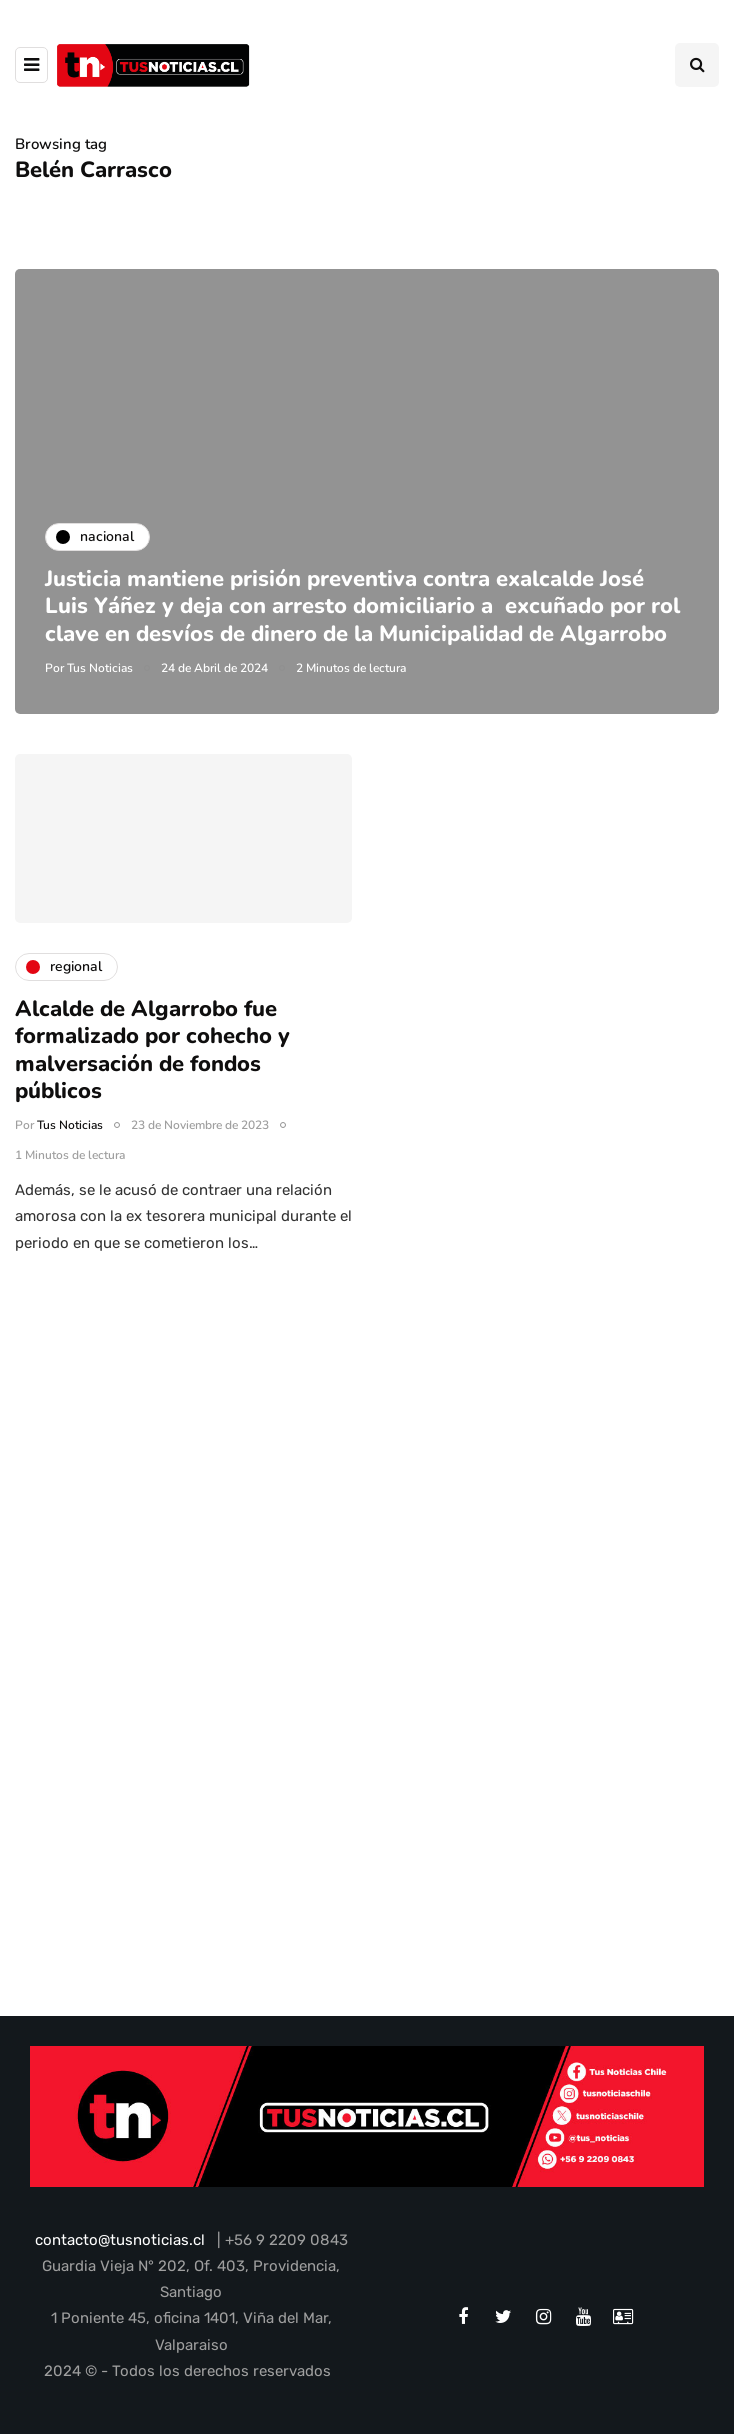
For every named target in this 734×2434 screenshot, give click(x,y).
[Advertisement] (367, 1501)
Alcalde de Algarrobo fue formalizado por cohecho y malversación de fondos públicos (152, 1061)
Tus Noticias (100, 668)
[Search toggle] (697, 65)
